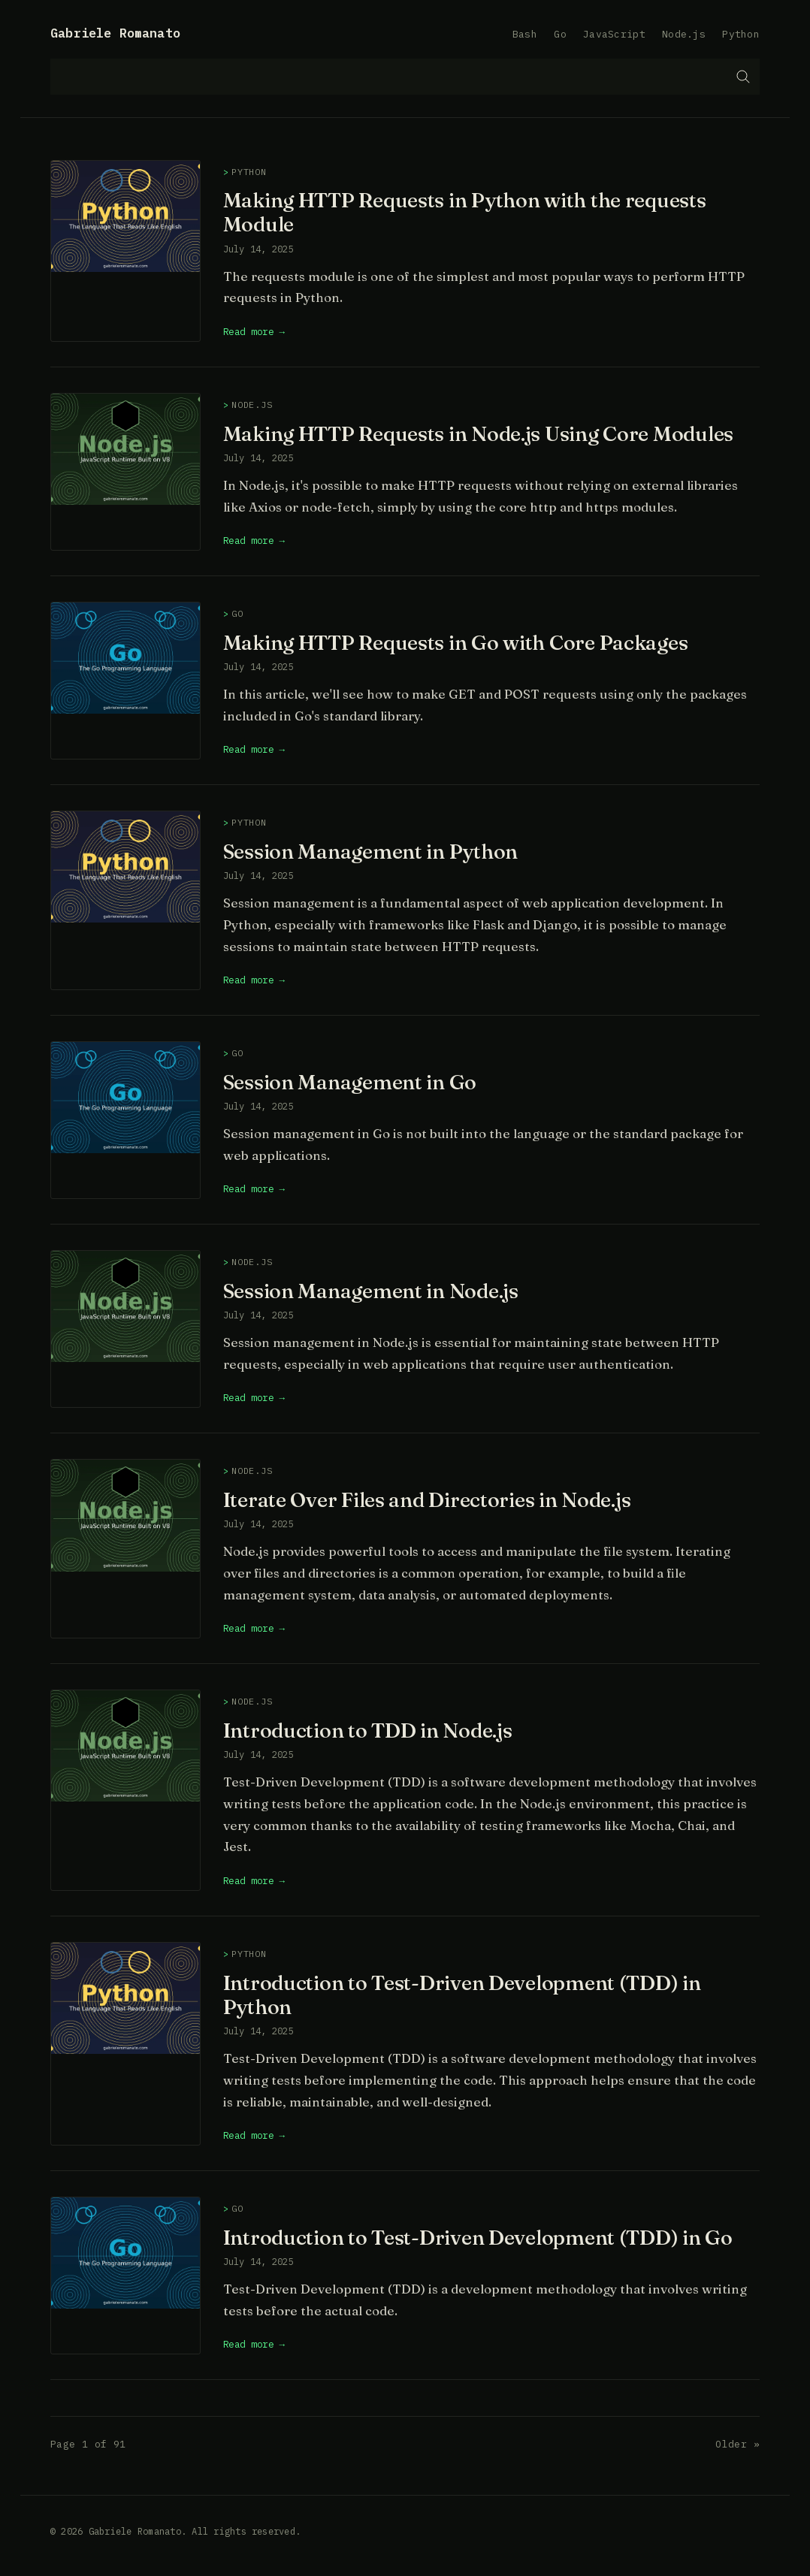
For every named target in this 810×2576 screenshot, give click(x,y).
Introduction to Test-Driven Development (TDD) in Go (478, 2237)
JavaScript (614, 34)
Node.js (684, 34)
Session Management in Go (349, 1082)
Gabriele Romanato (115, 33)
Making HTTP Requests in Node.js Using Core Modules (478, 433)
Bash (524, 34)
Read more (248, 331)
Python (741, 34)
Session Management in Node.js (370, 1290)
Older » (737, 2444)
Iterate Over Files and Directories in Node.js (427, 1499)
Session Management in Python (370, 851)
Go (560, 34)
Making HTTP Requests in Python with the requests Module (464, 212)
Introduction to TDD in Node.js (367, 1730)
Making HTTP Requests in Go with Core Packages (455, 642)
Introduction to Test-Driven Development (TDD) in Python (462, 1994)
